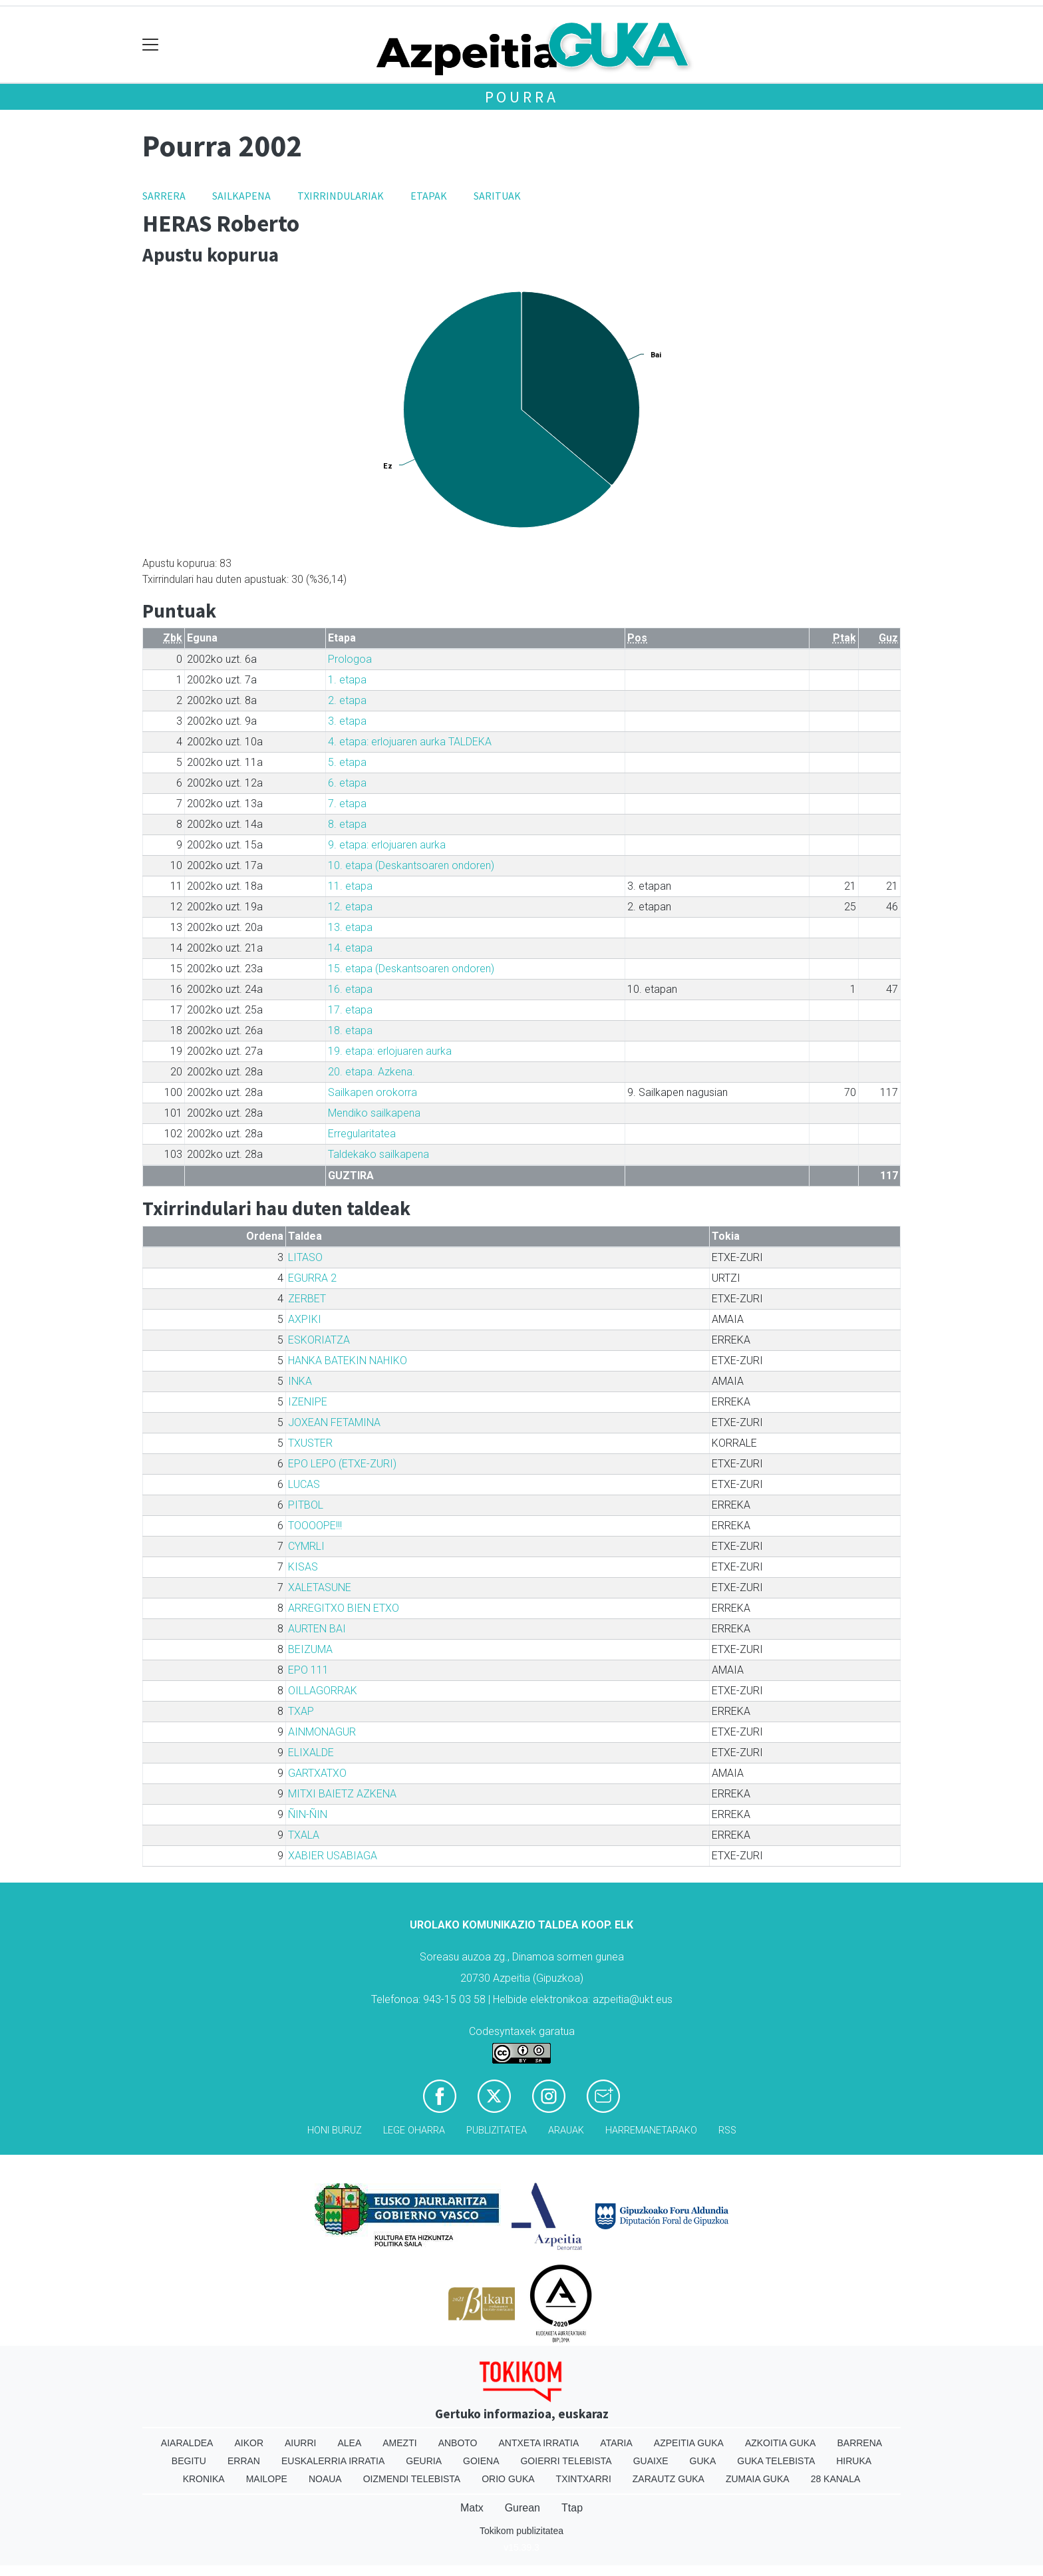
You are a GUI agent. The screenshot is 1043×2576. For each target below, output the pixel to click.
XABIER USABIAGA (332, 1855)
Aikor (248, 2443)
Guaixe (651, 2461)
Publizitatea (496, 2130)
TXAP (301, 1711)
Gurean (522, 2507)
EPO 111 (308, 1670)
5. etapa (347, 762)
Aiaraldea (187, 2443)
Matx (472, 2507)
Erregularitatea (362, 1133)
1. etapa (347, 679)
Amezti (399, 2443)
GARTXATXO (317, 1773)
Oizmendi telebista (412, 2479)
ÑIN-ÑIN (307, 1814)
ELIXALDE (311, 1752)
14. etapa (350, 948)
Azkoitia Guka (780, 2443)
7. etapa (347, 803)
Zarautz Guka (668, 2479)
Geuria (424, 2461)
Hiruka (853, 2461)
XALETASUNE (319, 1587)
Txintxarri (583, 2479)
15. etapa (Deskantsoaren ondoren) (411, 968)
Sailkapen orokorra (372, 1092)
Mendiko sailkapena (374, 1113)
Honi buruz (334, 2130)
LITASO (305, 1257)
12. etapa (350, 906)
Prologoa (350, 659)
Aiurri (300, 2443)
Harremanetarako (651, 2130)
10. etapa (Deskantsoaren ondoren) (411, 865)
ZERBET (307, 1298)
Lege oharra (414, 2130)
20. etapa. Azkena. (371, 1071)
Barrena (859, 2443)
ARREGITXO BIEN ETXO (343, 1608)
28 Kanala (836, 2479)
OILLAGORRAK (322, 1690)
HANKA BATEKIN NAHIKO (347, 1360)
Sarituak (497, 195)
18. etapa (350, 1030)
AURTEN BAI (317, 1628)
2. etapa (347, 700)
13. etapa (350, 927)
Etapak (428, 195)
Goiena (481, 2461)
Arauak (566, 2130)
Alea (349, 2443)
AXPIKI (304, 1319)
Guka (703, 2461)
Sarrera (164, 195)
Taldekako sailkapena (378, 1154)
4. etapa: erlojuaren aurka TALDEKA (410, 741)
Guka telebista (776, 2461)
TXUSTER (310, 1443)
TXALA (303, 1835)
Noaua (325, 2479)
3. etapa (347, 721)
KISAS (303, 1567)
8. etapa (347, 824)
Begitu (189, 2461)
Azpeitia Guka (689, 2443)
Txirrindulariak (340, 195)
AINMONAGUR (322, 1732)
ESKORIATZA (319, 1340)
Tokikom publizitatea (521, 2530)
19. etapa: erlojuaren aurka (390, 1051)
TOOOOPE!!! (315, 1525)
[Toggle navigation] (150, 45)
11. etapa (350, 886)
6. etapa (347, 783)
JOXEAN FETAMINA (334, 1422)
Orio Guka (508, 2479)
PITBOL (305, 1505)
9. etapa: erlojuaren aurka (387, 844)
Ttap (572, 2507)
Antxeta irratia (539, 2443)
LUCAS (304, 1484)
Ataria (616, 2443)
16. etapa (350, 989)
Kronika (204, 2479)
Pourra (522, 97)
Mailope (266, 2479)
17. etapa (350, 1010)
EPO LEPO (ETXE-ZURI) (342, 1463)
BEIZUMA (310, 1649)
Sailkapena (241, 195)
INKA (300, 1381)
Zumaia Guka (758, 2479)
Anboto (458, 2443)
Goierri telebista (565, 2461)
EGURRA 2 (312, 1278)
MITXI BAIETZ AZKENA (342, 1793)
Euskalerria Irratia (332, 2461)
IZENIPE (307, 1401)
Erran (243, 2461)
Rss (727, 2130)
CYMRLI (306, 1546)
